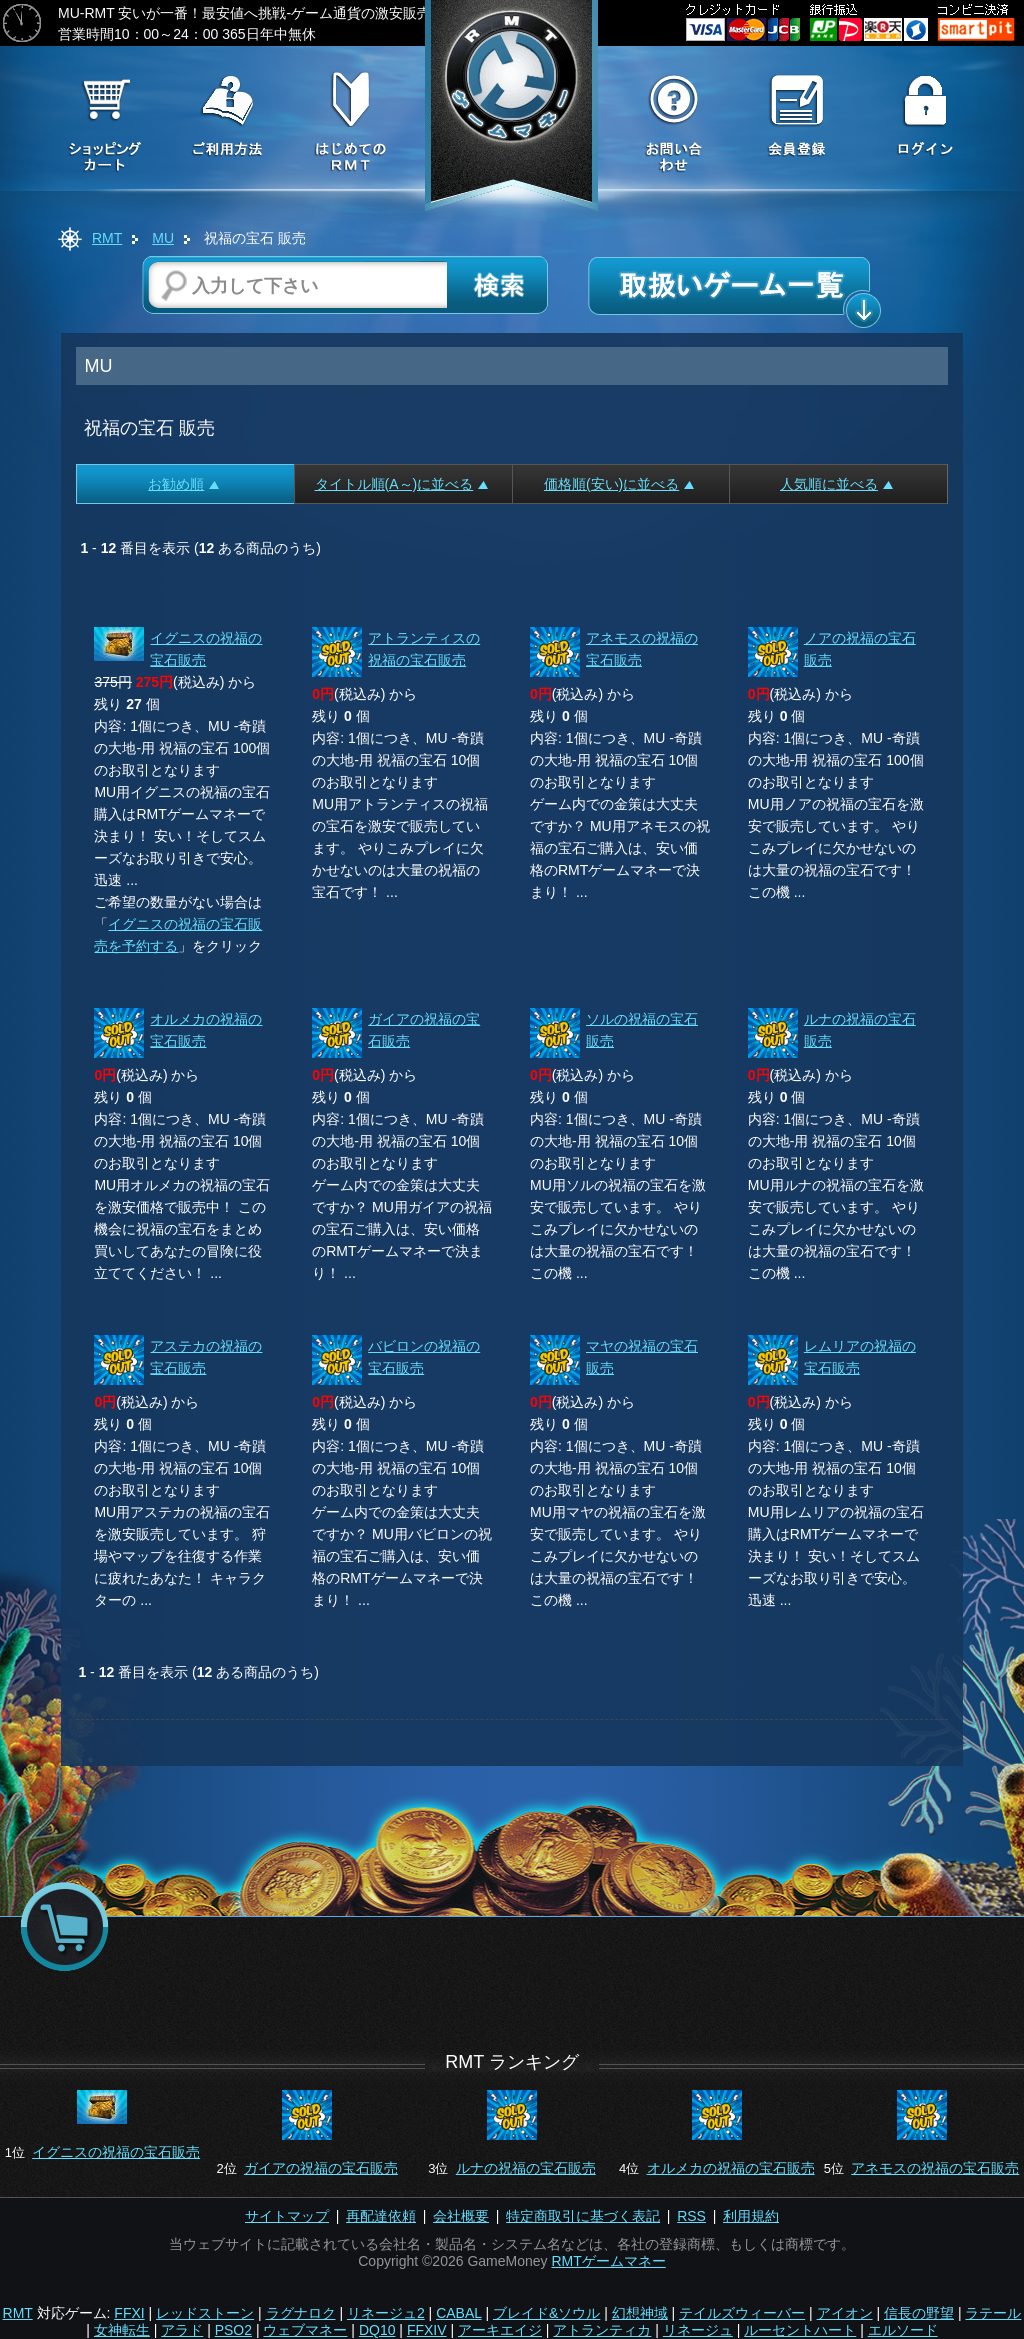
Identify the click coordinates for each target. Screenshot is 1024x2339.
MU (163, 238)
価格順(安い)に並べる (619, 484)
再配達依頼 (381, 2216)
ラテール (993, 2313)
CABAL (458, 2313)
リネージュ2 (386, 2313)
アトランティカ (602, 2330)
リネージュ (698, 2330)
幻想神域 (640, 2313)
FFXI (129, 2313)
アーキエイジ (500, 2330)
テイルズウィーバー (742, 2313)
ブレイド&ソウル (546, 2313)
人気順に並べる (836, 484)
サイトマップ (287, 2216)
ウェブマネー (305, 2330)
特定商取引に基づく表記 (583, 2216)
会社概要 (461, 2216)
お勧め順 (183, 484)
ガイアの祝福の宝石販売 (321, 2168)
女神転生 (122, 2330)
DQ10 (377, 2330)
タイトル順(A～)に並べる (402, 484)
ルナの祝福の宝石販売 (526, 2168)
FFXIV (427, 2330)
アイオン (845, 2313)
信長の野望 (919, 2313)
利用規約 (751, 2216)
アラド (182, 2330)
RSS (691, 2216)
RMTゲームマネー (608, 2261)
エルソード (903, 2330)
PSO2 (233, 2330)
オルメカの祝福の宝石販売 (731, 2168)
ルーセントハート (800, 2330)
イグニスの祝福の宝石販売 (116, 2152)
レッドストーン (205, 2313)
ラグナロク (301, 2313)
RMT (107, 238)
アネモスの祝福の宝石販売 (935, 2168)
